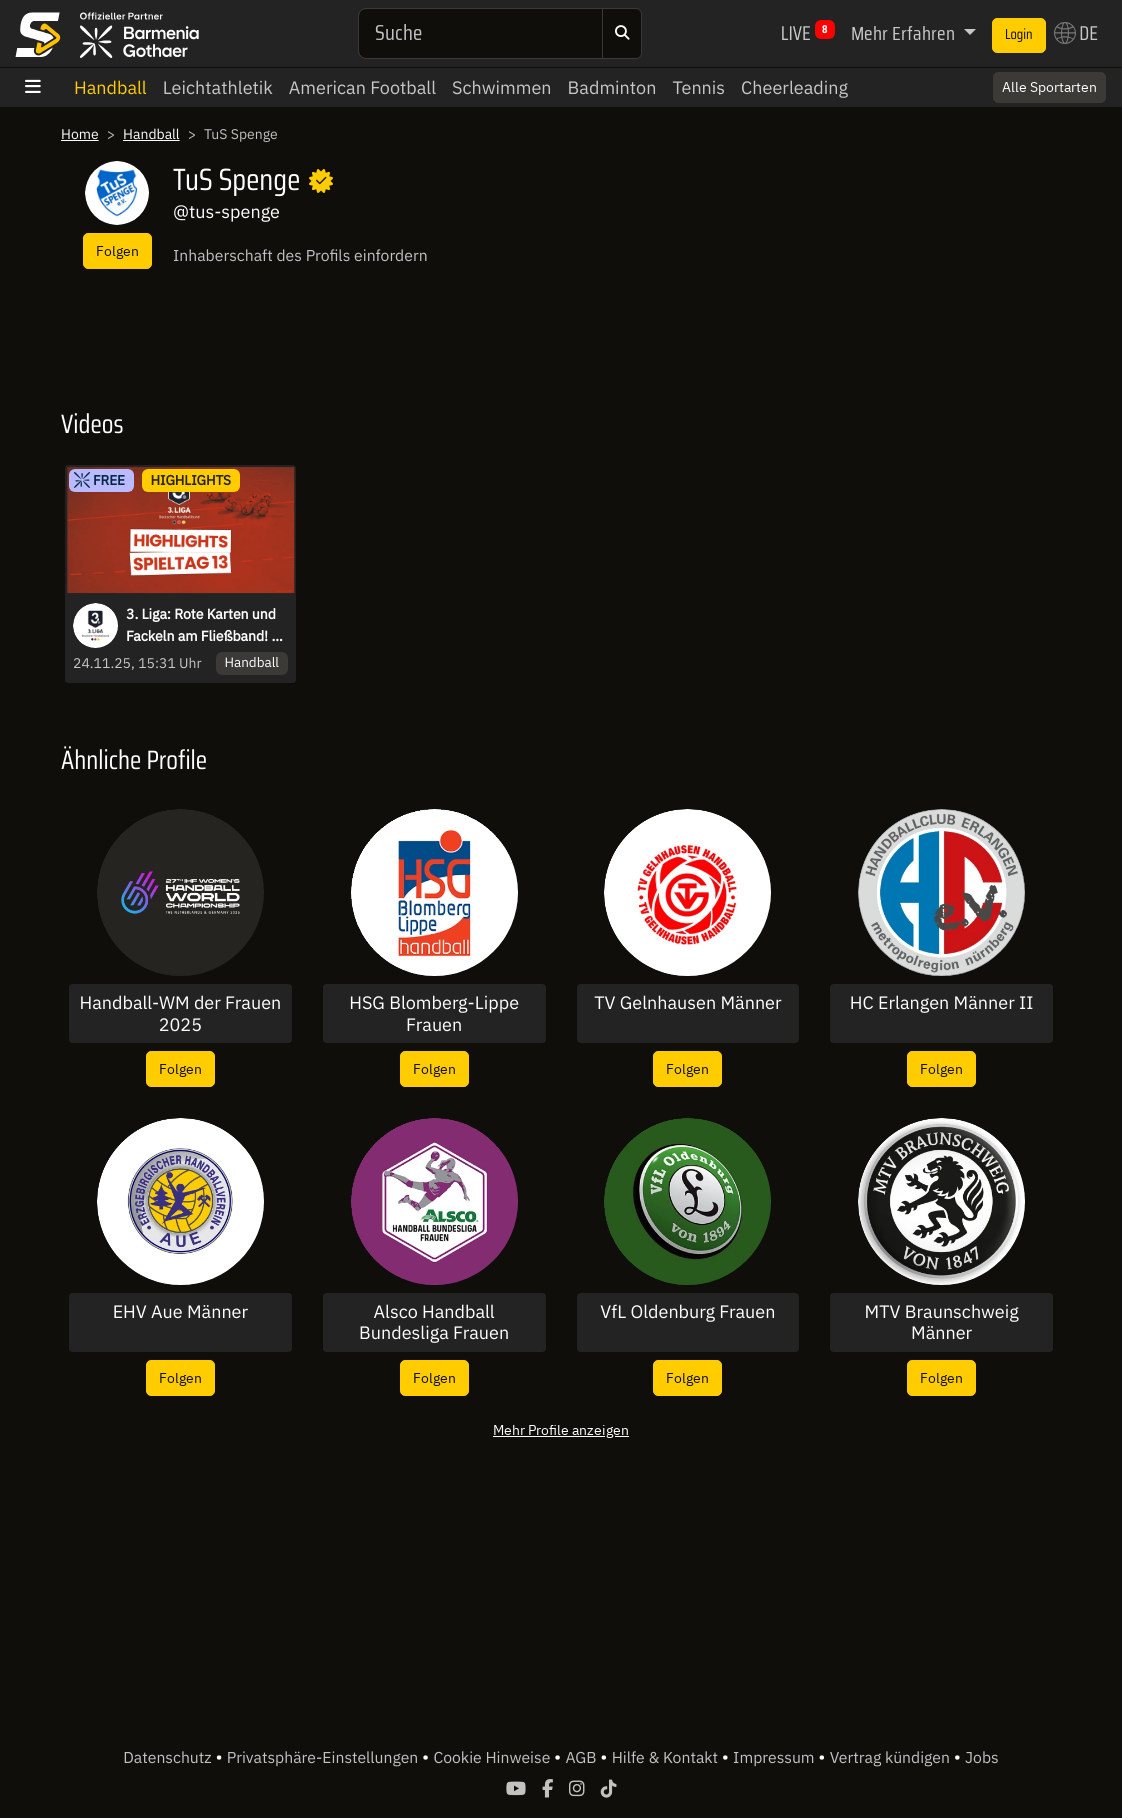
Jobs (982, 1758)
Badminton (612, 87)
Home (80, 134)
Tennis (698, 87)
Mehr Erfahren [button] (905, 33)
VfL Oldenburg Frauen (687, 1312)
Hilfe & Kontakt (667, 1758)
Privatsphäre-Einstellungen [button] (324, 1758)
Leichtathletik (218, 87)
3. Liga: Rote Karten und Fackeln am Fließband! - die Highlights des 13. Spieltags (201, 626)
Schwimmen (502, 87)
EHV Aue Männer (181, 1312)
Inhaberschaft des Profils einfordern (300, 256)
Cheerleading (794, 87)
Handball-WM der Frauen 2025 (180, 1013)
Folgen (117, 250)
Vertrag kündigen (892, 1758)
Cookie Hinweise (493, 1758)
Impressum (775, 1758)
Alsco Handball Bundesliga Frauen (434, 1322)
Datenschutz (169, 1758)
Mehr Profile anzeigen (561, 1429)
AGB (582, 1758)
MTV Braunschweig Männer (942, 1322)
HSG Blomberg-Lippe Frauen (434, 1013)
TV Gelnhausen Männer (687, 1003)
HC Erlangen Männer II (942, 1003)
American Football (362, 87)
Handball (110, 87)
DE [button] (1076, 33)
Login (1019, 35)
